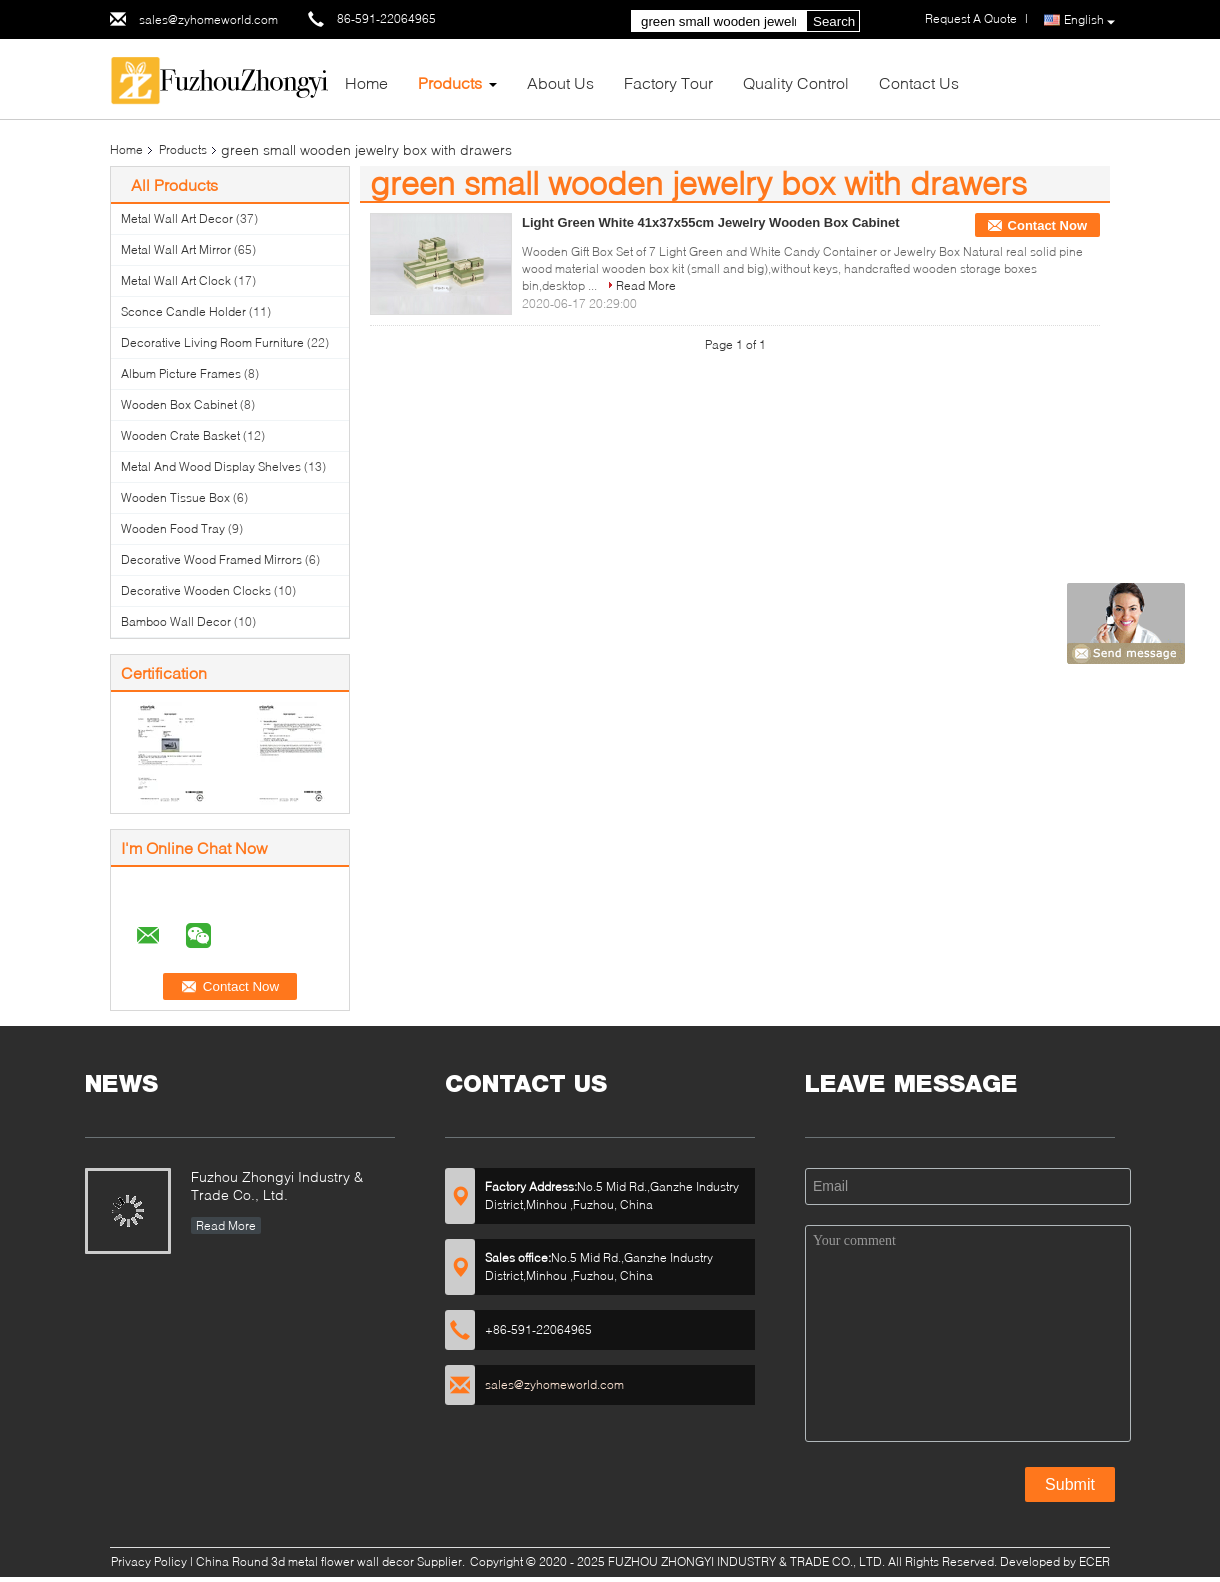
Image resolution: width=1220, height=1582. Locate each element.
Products (450, 82)
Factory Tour (668, 82)
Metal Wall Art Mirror (176, 249)
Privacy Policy (149, 1561)
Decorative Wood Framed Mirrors (211, 559)
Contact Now (1047, 225)
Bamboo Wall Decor (176, 621)
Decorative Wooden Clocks (196, 590)
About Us (560, 82)
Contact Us (919, 82)
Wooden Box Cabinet (179, 404)
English (1089, 20)
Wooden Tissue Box (175, 497)
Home (366, 82)
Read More (646, 285)
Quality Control (796, 82)
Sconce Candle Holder (183, 311)
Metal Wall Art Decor (177, 218)
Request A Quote (971, 18)
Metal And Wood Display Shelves (211, 466)
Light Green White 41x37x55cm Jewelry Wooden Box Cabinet (711, 222)
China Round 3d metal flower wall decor (305, 1561)
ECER (1094, 1561)
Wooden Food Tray (173, 528)
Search (834, 21)
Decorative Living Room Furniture (212, 342)
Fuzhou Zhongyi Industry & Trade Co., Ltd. (277, 1185)
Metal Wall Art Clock (176, 280)
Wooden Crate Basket (180, 435)
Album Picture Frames (181, 373)
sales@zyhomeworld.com (208, 19)
